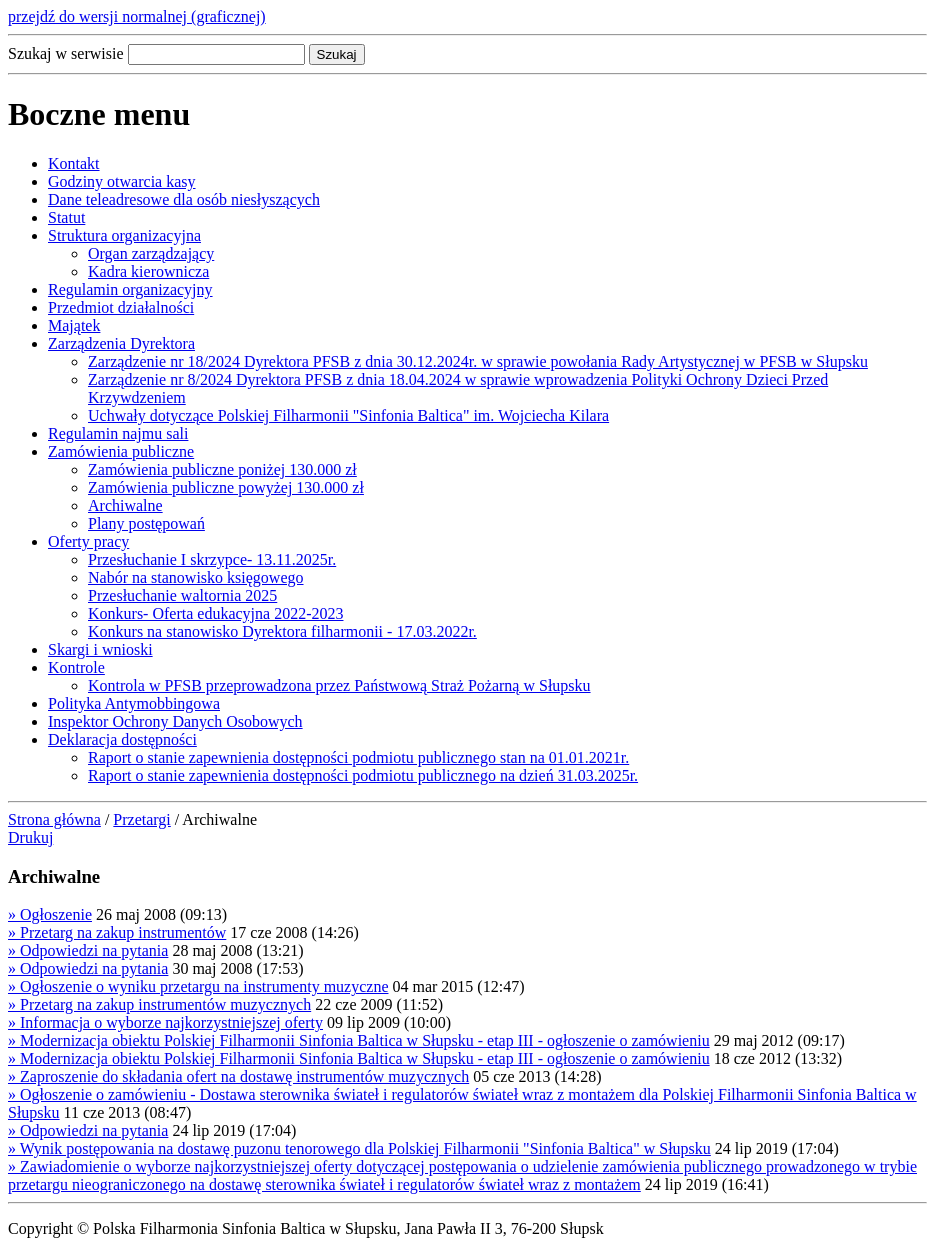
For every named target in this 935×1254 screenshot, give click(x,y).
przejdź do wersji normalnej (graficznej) (137, 16)
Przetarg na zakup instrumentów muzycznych (159, 1004)
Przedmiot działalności (121, 307)
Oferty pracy (88, 541)
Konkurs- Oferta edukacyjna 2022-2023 (215, 613)
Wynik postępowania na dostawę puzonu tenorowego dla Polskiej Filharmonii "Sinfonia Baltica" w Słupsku (359, 1148)
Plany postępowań (146, 523)
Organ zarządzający (151, 253)
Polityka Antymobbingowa (134, 703)
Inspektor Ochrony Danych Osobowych (175, 721)
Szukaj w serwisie (66, 53)
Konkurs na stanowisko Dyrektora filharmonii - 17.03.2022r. (282, 631)
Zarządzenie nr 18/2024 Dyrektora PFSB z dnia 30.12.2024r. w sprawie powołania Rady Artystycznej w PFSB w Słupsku (478, 361)
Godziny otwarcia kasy (122, 181)
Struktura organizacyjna (124, 235)
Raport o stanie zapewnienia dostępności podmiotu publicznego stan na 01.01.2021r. (358, 757)
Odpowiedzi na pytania (88, 950)
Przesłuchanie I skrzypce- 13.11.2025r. (212, 559)
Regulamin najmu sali (118, 433)
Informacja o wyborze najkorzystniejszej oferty (165, 1022)
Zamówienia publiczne (121, 451)
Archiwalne (125, 505)
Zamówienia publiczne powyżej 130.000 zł (226, 487)
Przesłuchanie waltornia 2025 (182, 595)
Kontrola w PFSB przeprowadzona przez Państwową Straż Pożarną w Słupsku (339, 685)
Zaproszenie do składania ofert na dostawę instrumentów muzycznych (238, 1076)
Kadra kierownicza (148, 271)
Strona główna (54, 819)
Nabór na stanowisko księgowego (196, 577)
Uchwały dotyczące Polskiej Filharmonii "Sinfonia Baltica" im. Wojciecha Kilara (348, 415)
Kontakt (74, 163)
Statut (66, 217)
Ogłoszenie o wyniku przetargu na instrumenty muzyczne (198, 986)
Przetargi (141, 819)
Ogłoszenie (50, 914)
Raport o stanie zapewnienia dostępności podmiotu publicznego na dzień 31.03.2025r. (363, 775)
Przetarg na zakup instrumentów (117, 932)
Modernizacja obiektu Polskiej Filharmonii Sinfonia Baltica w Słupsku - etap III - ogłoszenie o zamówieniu (359, 1040)
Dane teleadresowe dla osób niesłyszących (184, 199)
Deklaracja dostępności (122, 739)
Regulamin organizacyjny (130, 289)
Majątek (74, 325)
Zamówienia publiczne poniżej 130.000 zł (222, 469)
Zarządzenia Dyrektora (121, 343)
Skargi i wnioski (100, 649)
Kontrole (76, 667)
